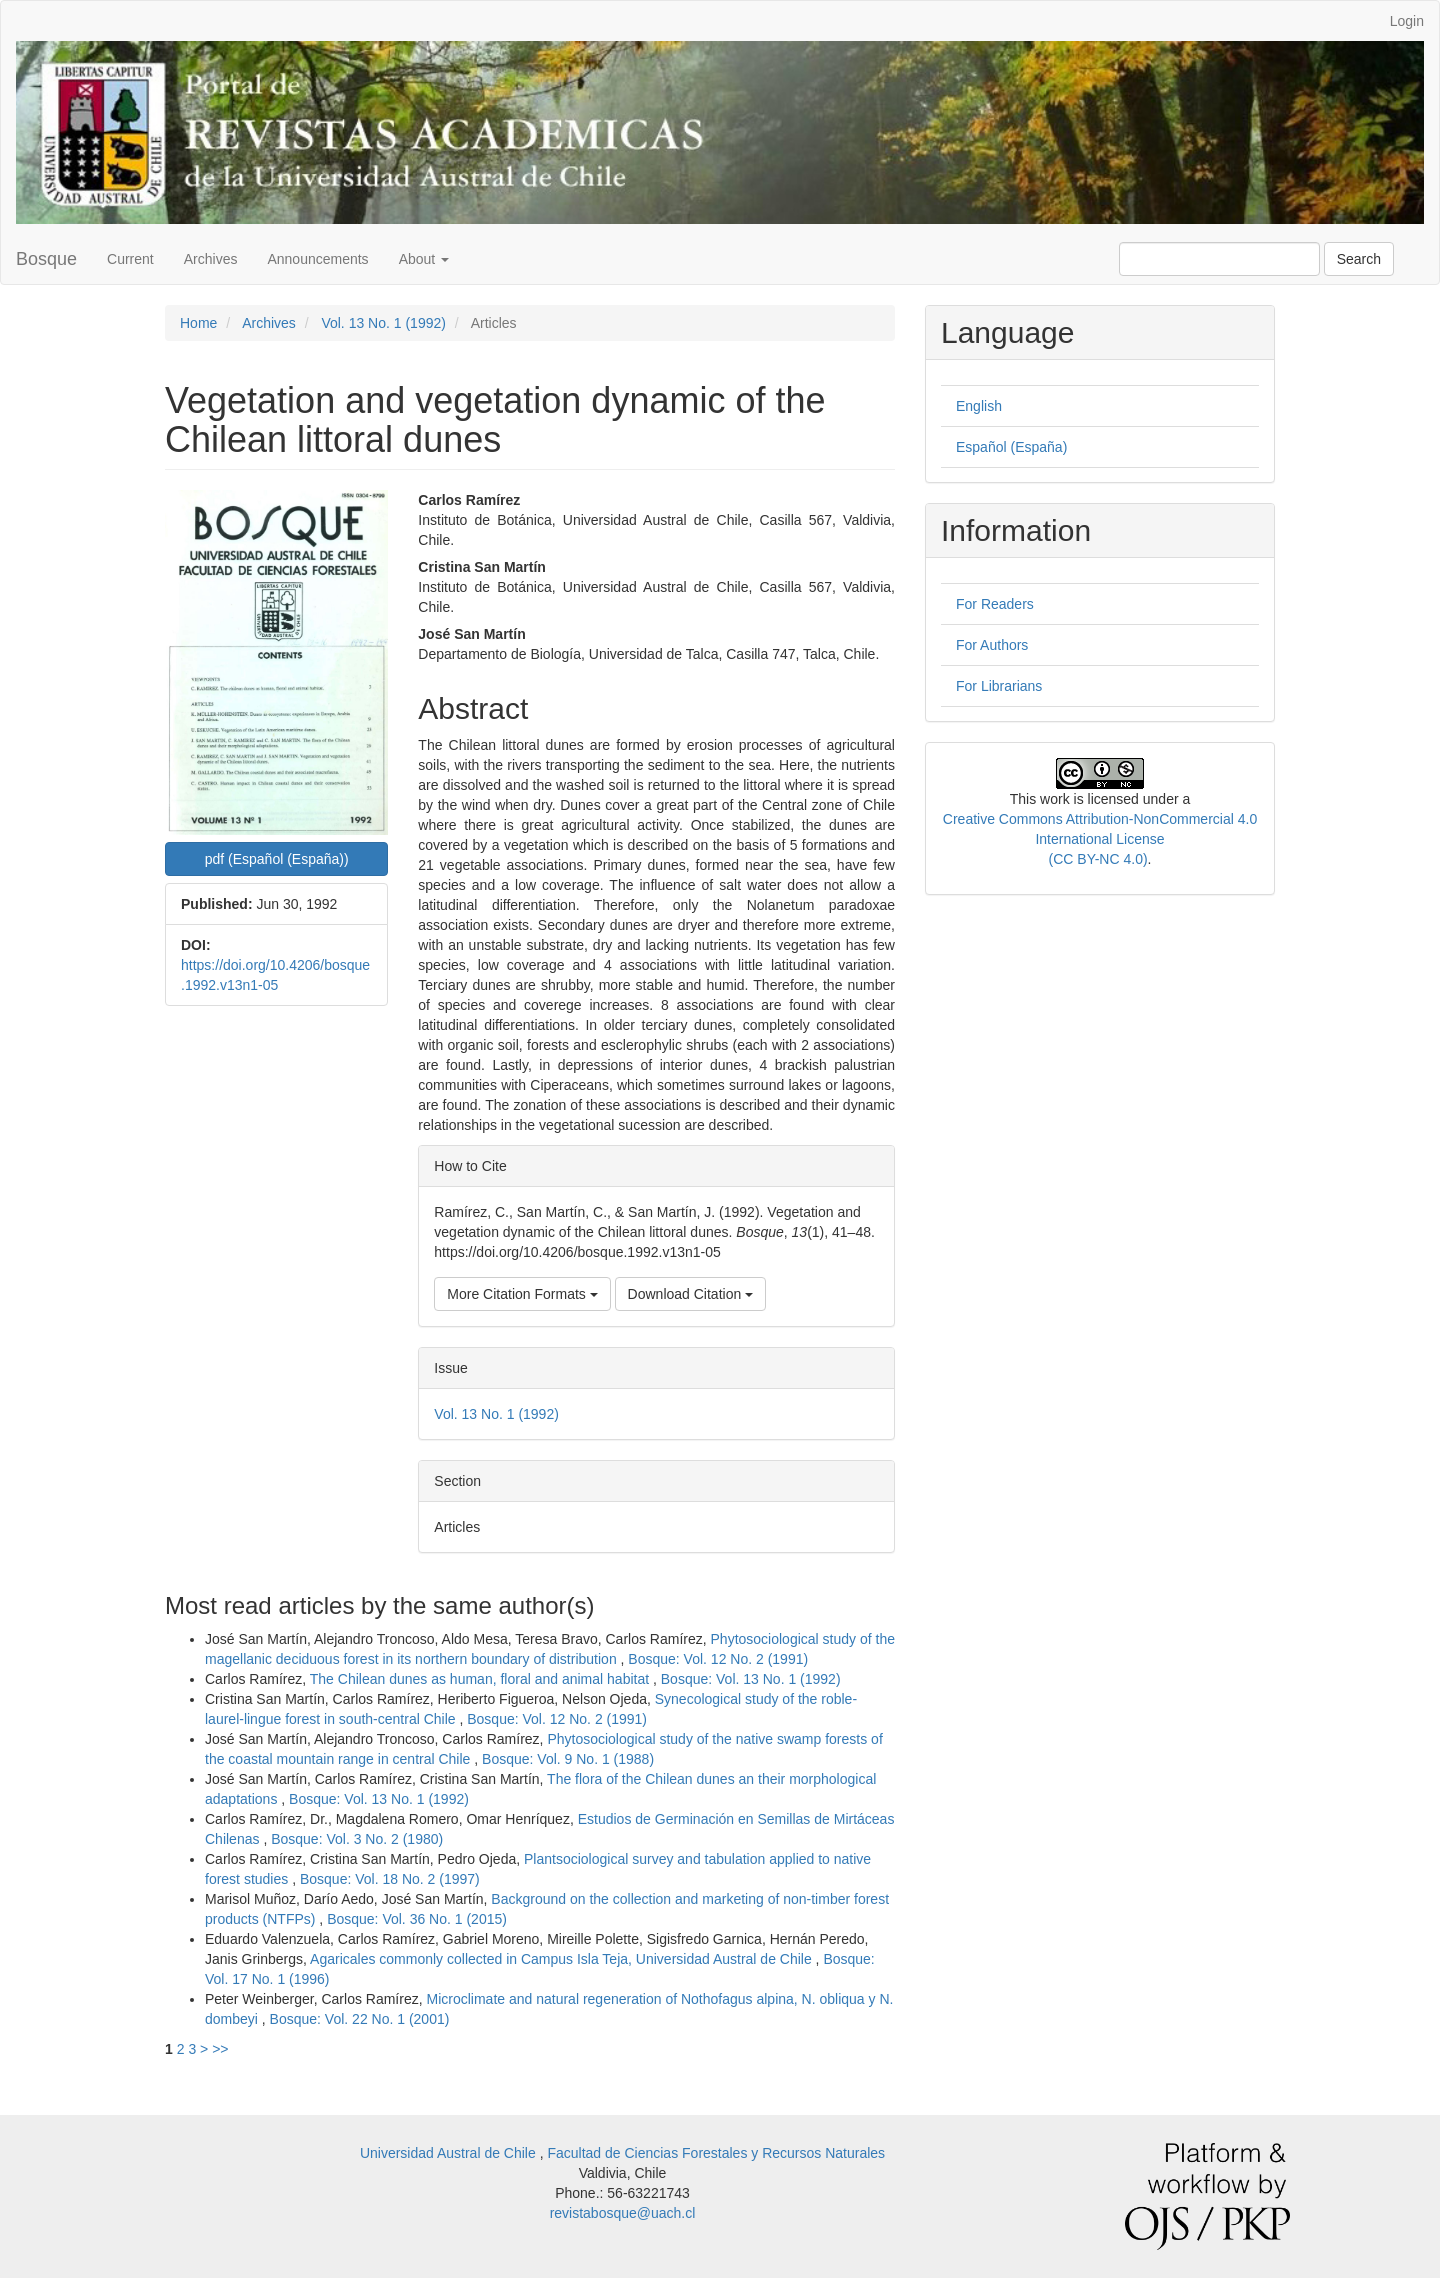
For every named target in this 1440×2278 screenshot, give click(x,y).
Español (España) (1011, 447)
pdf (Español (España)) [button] (277, 859)
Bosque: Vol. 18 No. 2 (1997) (390, 1879)
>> (220, 2049)
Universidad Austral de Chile (450, 2153)
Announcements (317, 259)
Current (130, 259)
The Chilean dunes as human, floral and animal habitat (481, 1679)
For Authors (992, 645)
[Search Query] (1219, 259)
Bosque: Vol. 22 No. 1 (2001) (360, 2019)
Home (198, 323)
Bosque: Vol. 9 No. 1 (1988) (568, 1759)
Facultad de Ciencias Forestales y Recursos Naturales (716, 2153)
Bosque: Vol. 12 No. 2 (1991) (718, 1659)
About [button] (424, 259)
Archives (211, 259)
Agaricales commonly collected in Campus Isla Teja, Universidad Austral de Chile (563, 1959)
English (979, 406)
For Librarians (999, 686)
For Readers (995, 604)
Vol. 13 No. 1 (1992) (383, 323)
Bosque (46, 259)
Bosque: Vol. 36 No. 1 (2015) (417, 1919)
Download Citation (691, 1294)
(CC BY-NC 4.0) (1098, 859)
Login (1407, 21)
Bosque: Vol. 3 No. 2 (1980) (357, 1839)
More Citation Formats (522, 1294)
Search (1359, 259)
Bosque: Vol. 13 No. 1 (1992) (751, 1679)
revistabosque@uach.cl (623, 2213)
